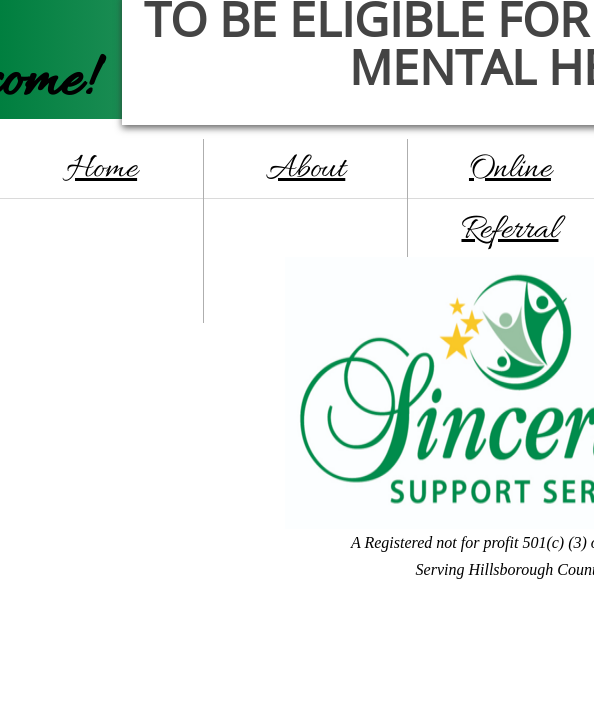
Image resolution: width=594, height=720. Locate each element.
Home (101, 169)
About (305, 169)
